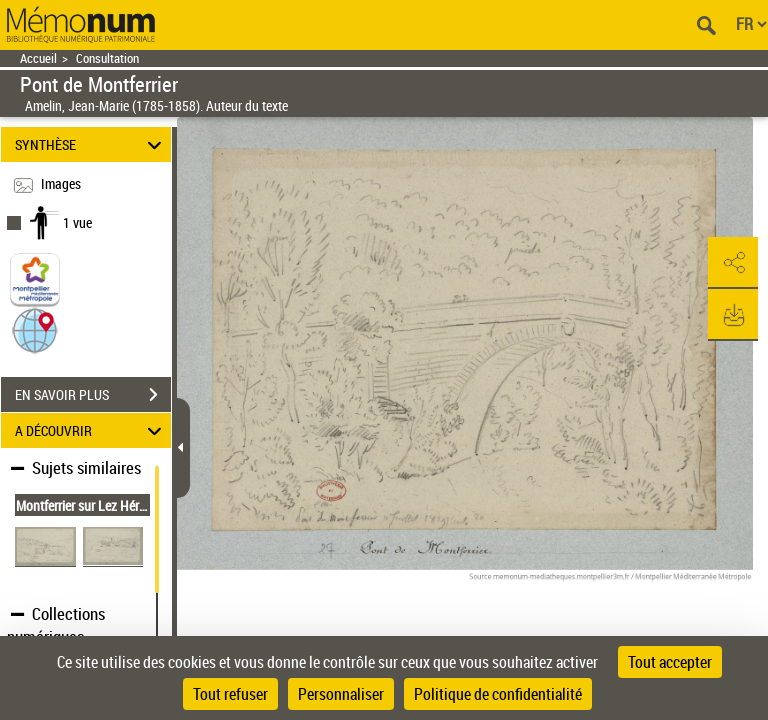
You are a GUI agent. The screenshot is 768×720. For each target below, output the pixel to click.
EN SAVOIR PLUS (93, 395)
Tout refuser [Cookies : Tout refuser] (230, 694)
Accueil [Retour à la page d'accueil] (38, 58)
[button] (35, 329)
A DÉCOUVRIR (91, 430)
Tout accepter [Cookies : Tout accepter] (670, 662)
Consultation (107, 58)
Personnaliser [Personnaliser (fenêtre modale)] (341, 694)
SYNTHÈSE (91, 144)
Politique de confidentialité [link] (498, 694)
